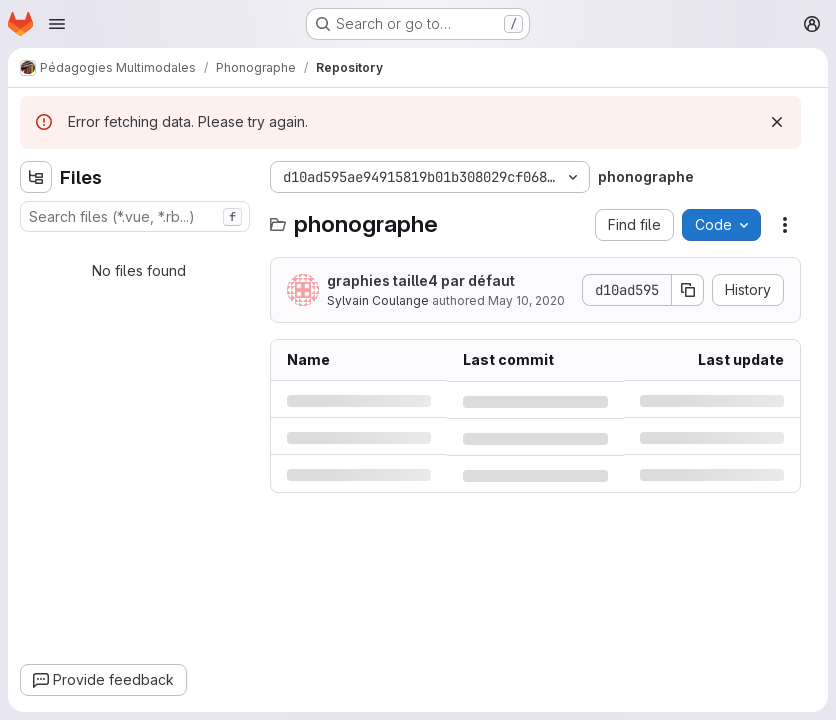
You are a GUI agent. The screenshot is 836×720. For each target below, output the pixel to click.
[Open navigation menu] (57, 24)
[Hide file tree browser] (36, 177)
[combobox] (135, 216)
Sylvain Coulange (378, 300)
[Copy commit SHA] (688, 290)
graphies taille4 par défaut (421, 280)
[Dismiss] (777, 122)
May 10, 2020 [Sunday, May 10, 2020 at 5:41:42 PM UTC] (526, 300)
